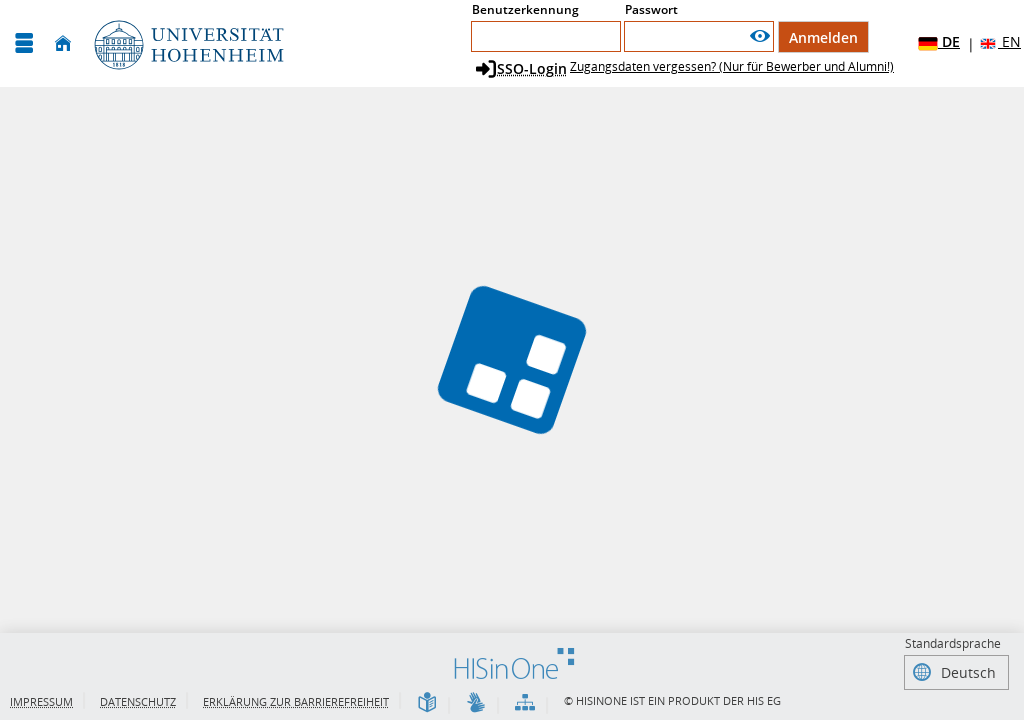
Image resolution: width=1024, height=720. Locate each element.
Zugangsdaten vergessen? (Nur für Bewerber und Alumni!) (732, 66)
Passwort (651, 9)
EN (999, 42)
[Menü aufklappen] (24, 43)
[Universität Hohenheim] (187, 43)
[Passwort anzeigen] (760, 36)
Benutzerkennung (525, 9)
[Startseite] (63, 43)
